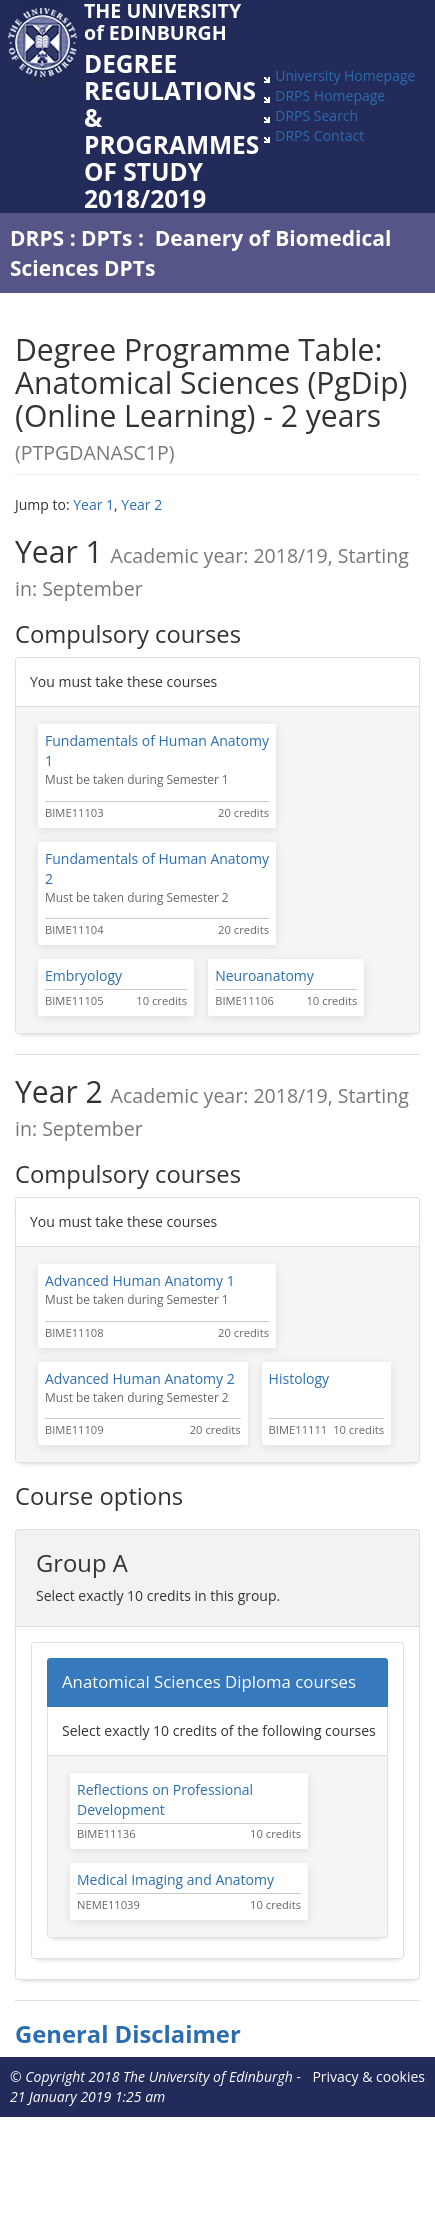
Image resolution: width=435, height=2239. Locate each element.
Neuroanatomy (264, 975)
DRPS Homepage (330, 95)
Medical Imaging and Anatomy (175, 1879)
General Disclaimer (128, 2034)
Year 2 (141, 504)
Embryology (83, 975)
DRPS (37, 238)
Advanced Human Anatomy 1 (140, 1280)
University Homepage (345, 75)
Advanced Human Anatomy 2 (140, 1378)
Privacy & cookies (368, 2076)
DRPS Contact (319, 135)
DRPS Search (316, 115)
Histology (299, 1378)
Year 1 (93, 504)
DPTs (106, 238)
